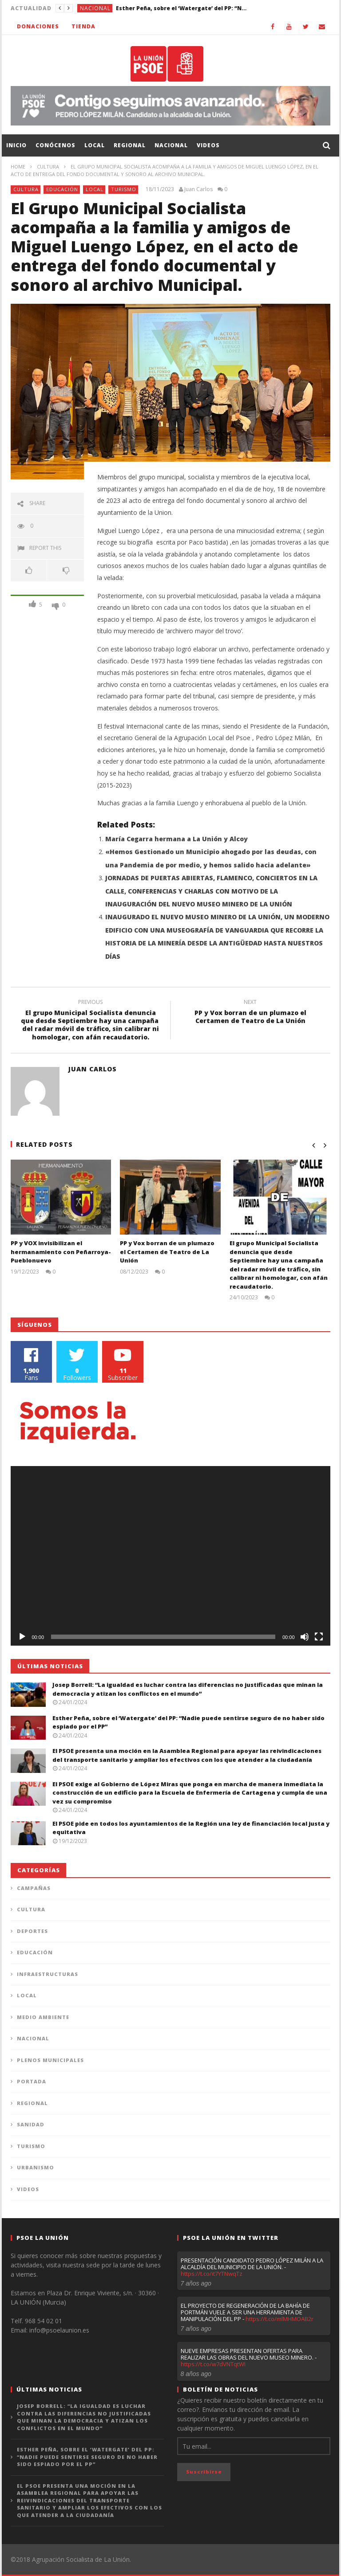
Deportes (32, 1931)
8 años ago (196, 2373)
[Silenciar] (304, 1636)
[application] (170, 1556)
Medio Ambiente (43, 2017)
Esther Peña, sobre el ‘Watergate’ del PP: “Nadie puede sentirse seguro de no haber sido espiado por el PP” (182, 8)
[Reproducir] (22, 1636)
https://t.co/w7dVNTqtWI (213, 2364)
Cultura (48, 166)
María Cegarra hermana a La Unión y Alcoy (176, 839)
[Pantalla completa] (318, 1636)
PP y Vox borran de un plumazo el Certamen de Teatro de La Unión (250, 1013)
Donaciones (38, 26)
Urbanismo (35, 2167)
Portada (31, 2081)
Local (94, 145)
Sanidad (30, 2124)
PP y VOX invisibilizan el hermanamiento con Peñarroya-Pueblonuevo (61, 1251)
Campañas (34, 1888)
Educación (62, 189)
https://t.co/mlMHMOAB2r (279, 2319)
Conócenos (55, 145)
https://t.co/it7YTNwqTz (211, 2274)
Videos (208, 145)
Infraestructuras (47, 1974)
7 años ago (196, 2283)
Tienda (83, 26)
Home (18, 166)
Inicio (16, 145)
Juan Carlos (198, 189)
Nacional (95, 8)
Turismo (123, 189)
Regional (130, 145)
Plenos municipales (50, 2060)
